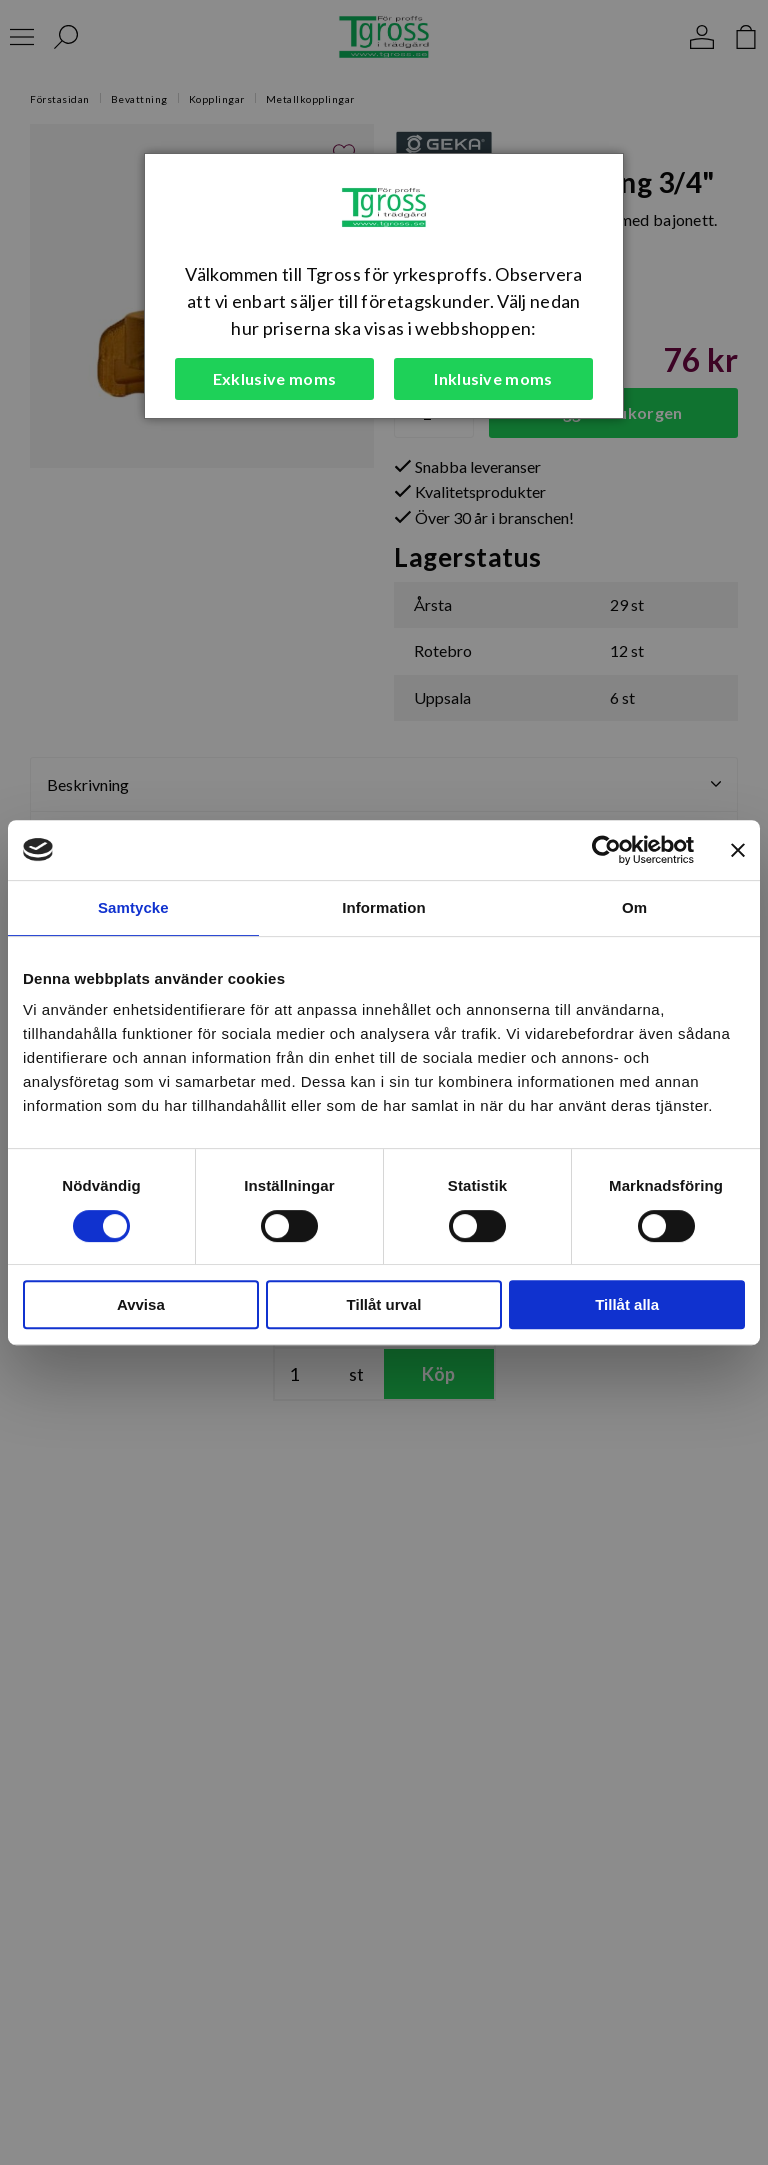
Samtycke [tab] (133, 907)
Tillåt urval (384, 1304)
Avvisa (141, 1304)
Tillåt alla (627, 1304)
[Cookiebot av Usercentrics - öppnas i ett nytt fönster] (606, 850)
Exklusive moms (274, 378)
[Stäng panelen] (738, 850)
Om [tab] (634, 907)
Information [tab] (384, 907)
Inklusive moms (493, 378)
